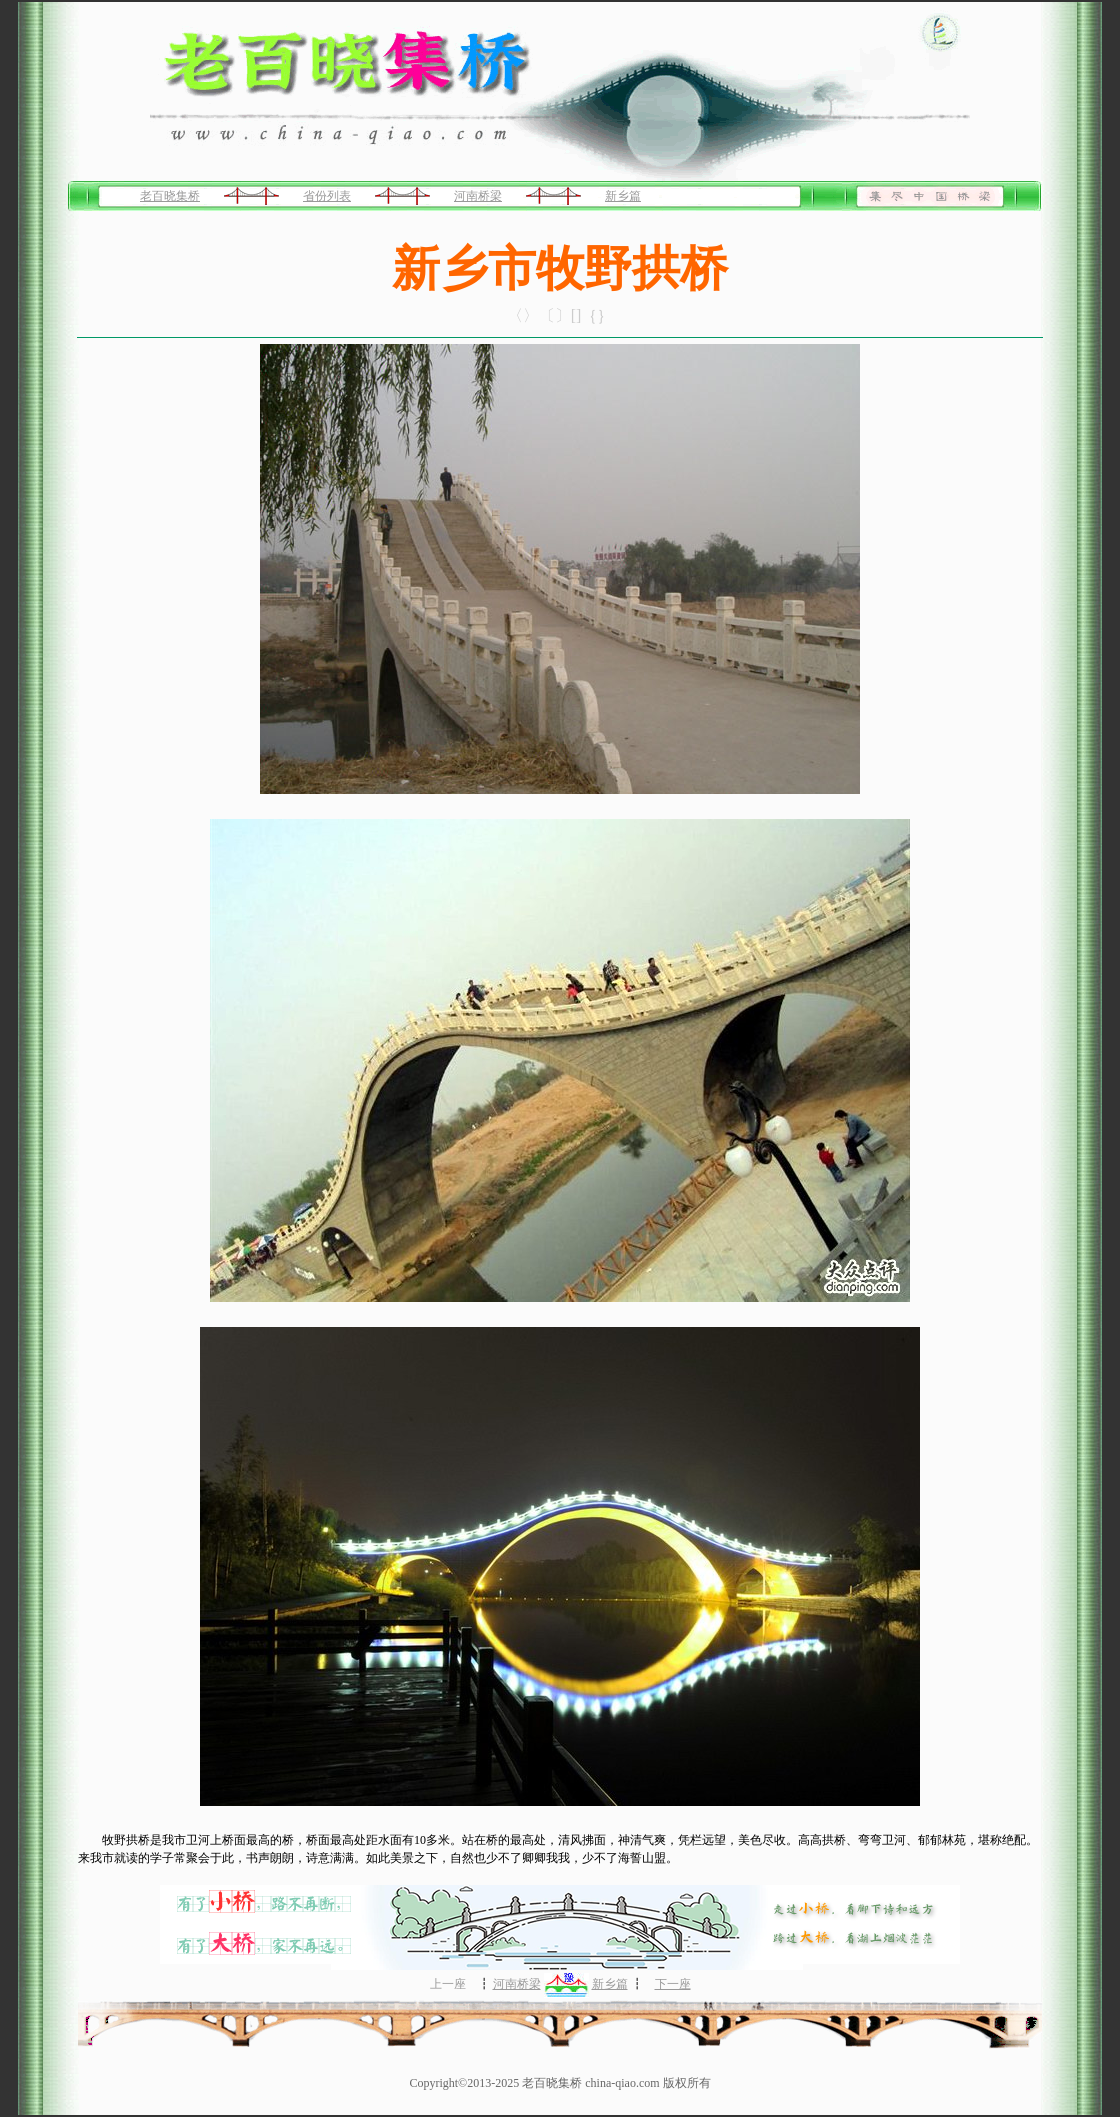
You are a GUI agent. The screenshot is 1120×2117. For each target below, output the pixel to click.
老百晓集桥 (170, 196)
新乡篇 (623, 196)
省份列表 (327, 196)
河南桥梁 (478, 196)
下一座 (673, 1984)
